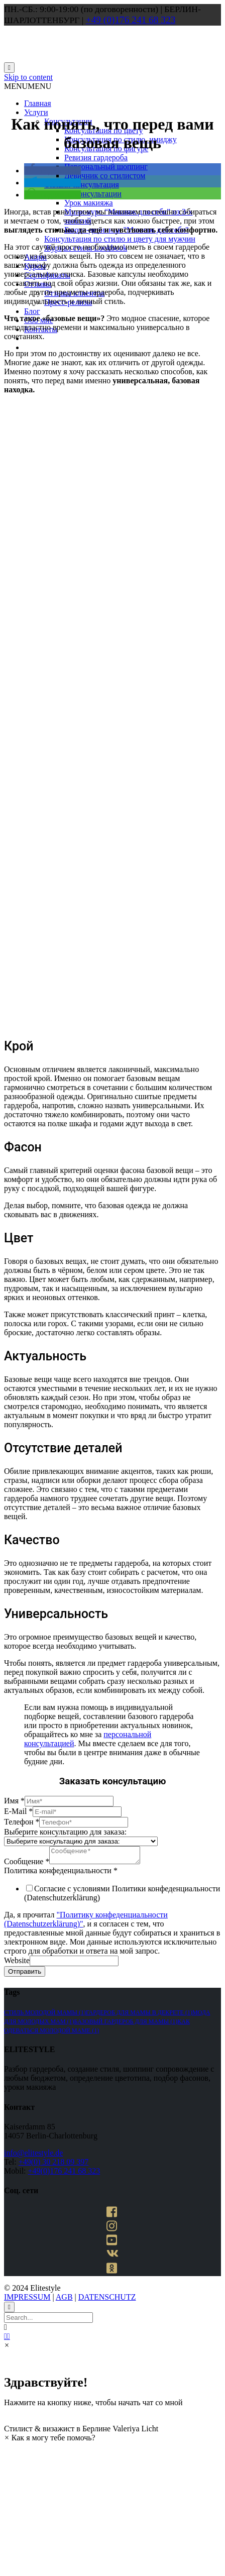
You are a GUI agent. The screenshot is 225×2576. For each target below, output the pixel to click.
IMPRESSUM (27, 2300)
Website (17, 1963)
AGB (64, 2300)
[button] (27, 86)
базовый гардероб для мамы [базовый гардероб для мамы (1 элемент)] (126, 2024)
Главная (37, 103)
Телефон (21, 1821)
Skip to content (28, 77)
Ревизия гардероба (96, 157)
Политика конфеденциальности (61, 1873)
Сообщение (26, 1864)
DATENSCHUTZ (107, 2300)
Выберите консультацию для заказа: (65, 1832)
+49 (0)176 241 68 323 (131, 20)
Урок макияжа (88, 202)
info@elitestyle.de (33, 2156)
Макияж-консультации (83, 193)
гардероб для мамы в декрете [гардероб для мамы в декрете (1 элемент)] (139, 2015)
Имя (14, 1800)
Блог (32, 311)
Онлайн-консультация (81, 184)
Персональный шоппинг (106, 166)
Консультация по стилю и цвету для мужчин (119, 239)
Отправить (24, 1974)
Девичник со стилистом (104, 175)
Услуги (36, 112)
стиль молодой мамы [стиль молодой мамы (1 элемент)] (45, 2015)
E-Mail (18, 1811)
